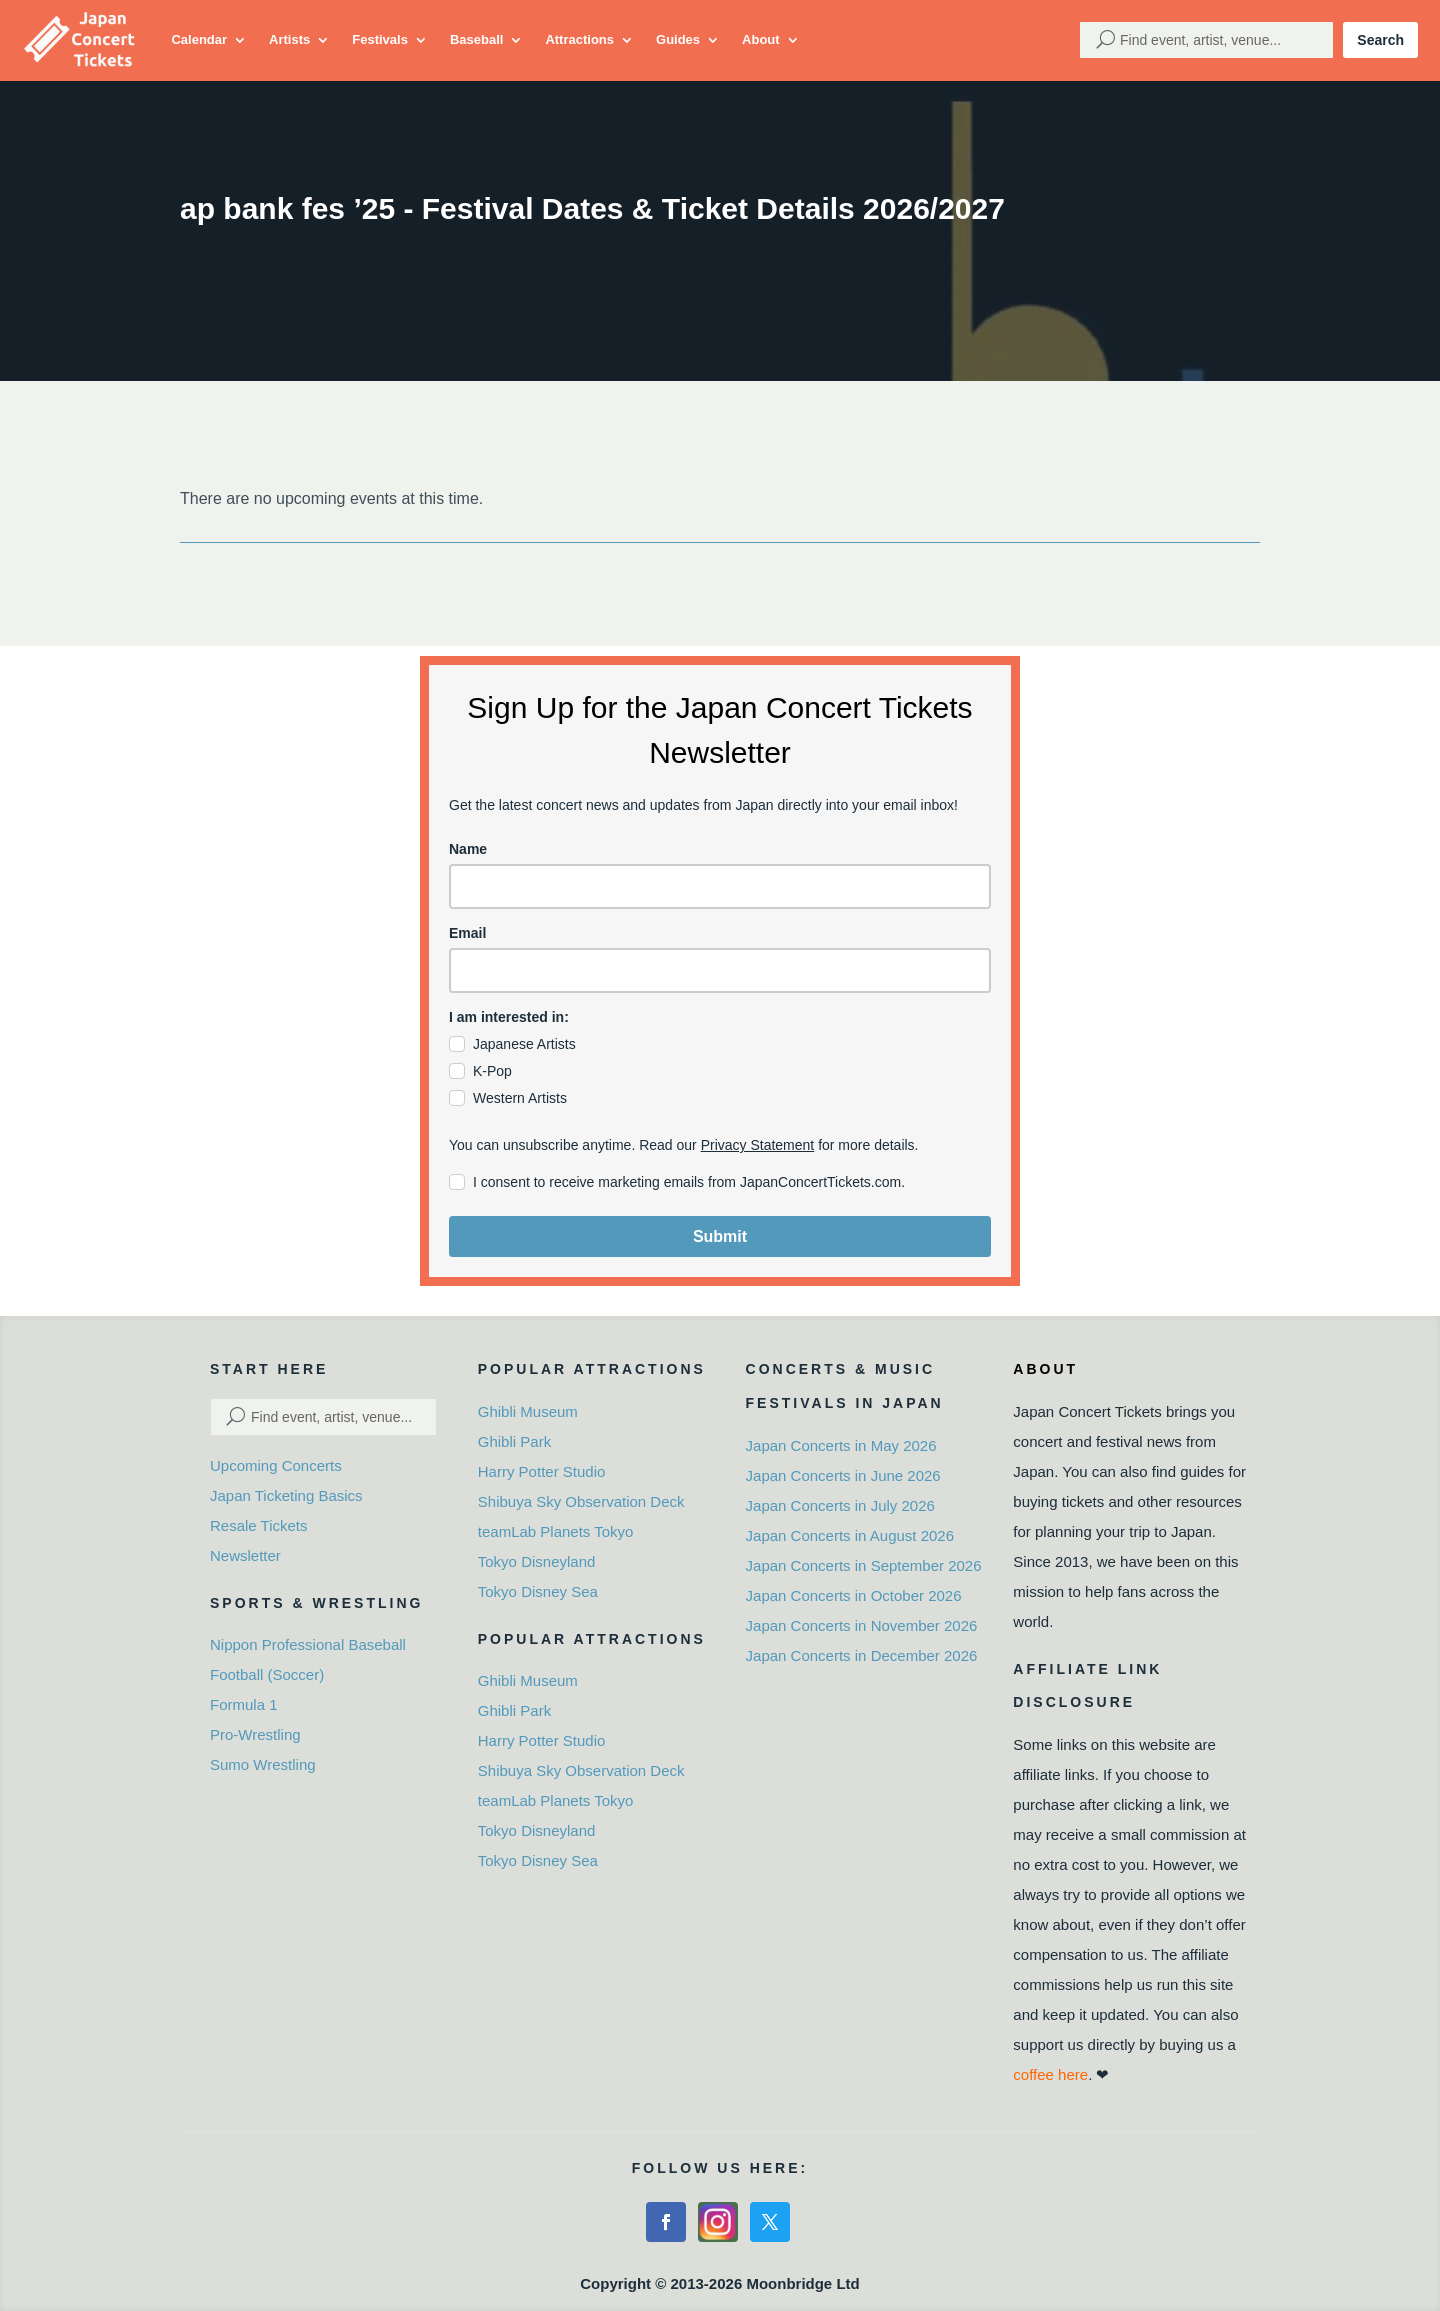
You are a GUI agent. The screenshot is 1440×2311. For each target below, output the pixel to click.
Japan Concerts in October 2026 (854, 1595)
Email (467, 933)
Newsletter (245, 1555)
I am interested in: (509, 1017)
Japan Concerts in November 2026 (862, 1625)
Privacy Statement (758, 1145)
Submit (720, 1236)
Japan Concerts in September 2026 (864, 1565)
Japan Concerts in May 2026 (841, 1445)
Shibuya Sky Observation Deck (581, 1501)
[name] (720, 886)
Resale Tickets (259, 1525)
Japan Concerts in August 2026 (850, 1535)
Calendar (199, 39)
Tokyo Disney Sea (538, 1591)
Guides (678, 39)
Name (468, 849)
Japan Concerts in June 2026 (843, 1475)
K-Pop (492, 1071)
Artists (289, 39)
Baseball (476, 39)
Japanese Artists (524, 1044)
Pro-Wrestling (255, 1734)
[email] (720, 970)
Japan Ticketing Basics (286, 1495)
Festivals (380, 39)
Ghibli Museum (528, 1411)
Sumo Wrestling (263, 1764)
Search (1380, 40)
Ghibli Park (514, 1441)
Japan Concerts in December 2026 (862, 1655)
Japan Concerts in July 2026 (840, 1505)
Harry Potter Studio (542, 1471)
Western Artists (520, 1098)
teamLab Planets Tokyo (556, 1531)
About (761, 39)
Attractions (579, 39)
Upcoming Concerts (276, 1465)
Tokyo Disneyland (537, 1561)
